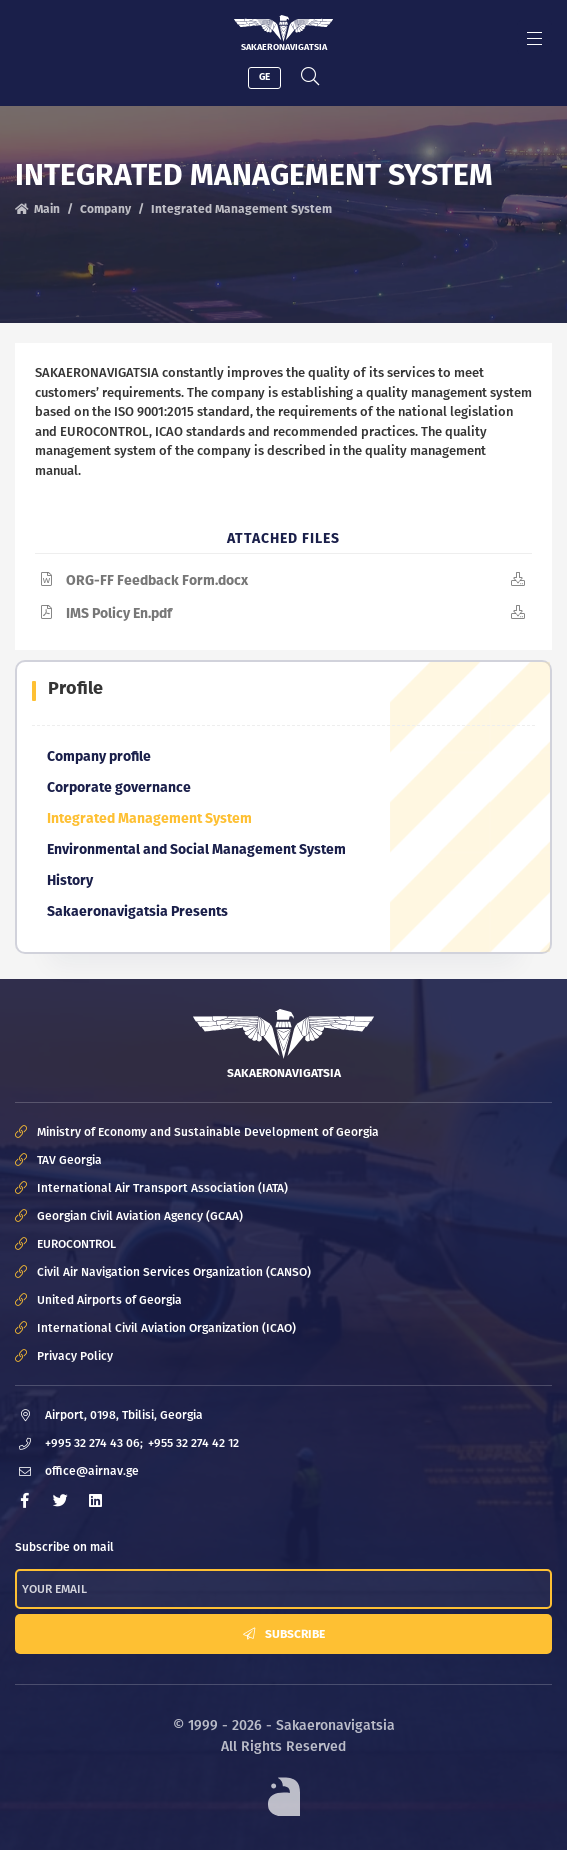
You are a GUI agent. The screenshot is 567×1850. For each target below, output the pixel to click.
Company (105, 209)
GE (264, 77)
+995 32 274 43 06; (94, 1443)
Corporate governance (119, 787)
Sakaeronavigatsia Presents (137, 911)
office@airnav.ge (92, 1471)
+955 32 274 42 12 (193, 1443)
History (70, 880)
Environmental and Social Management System (196, 849)
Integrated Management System (149, 818)
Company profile (99, 756)
